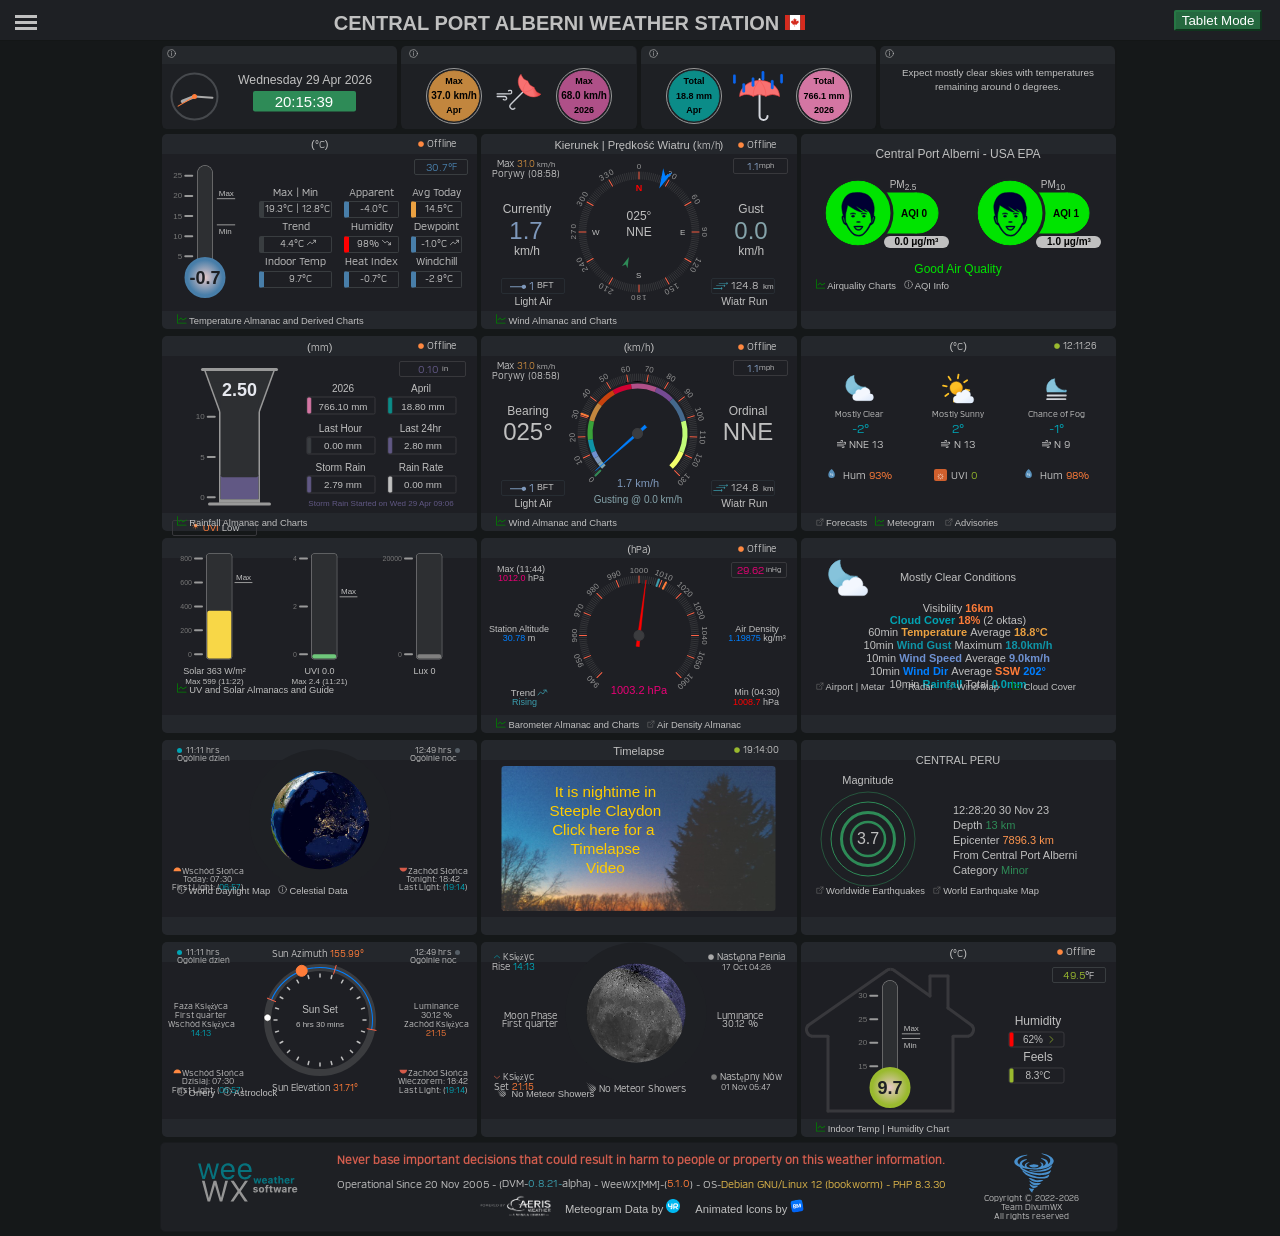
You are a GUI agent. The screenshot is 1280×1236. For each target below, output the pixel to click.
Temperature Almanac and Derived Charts (270, 321)
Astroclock (250, 1093)
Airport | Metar (850, 687)
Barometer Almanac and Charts (567, 725)
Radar (915, 687)
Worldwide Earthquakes (870, 891)
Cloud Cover (1044, 687)
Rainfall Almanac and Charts (242, 523)
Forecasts (842, 523)
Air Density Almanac (694, 725)
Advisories (970, 523)
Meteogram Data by (617, 1207)
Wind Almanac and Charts (556, 321)
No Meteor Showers (545, 1094)
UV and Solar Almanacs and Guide (255, 690)
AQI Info (926, 286)
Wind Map (972, 687)
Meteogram (905, 523)
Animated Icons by (742, 1207)
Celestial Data (313, 891)
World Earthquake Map (986, 891)
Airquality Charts (856, 286)
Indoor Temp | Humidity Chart (883, 1129)
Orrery (196, 1093)
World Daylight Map (223, 891)
